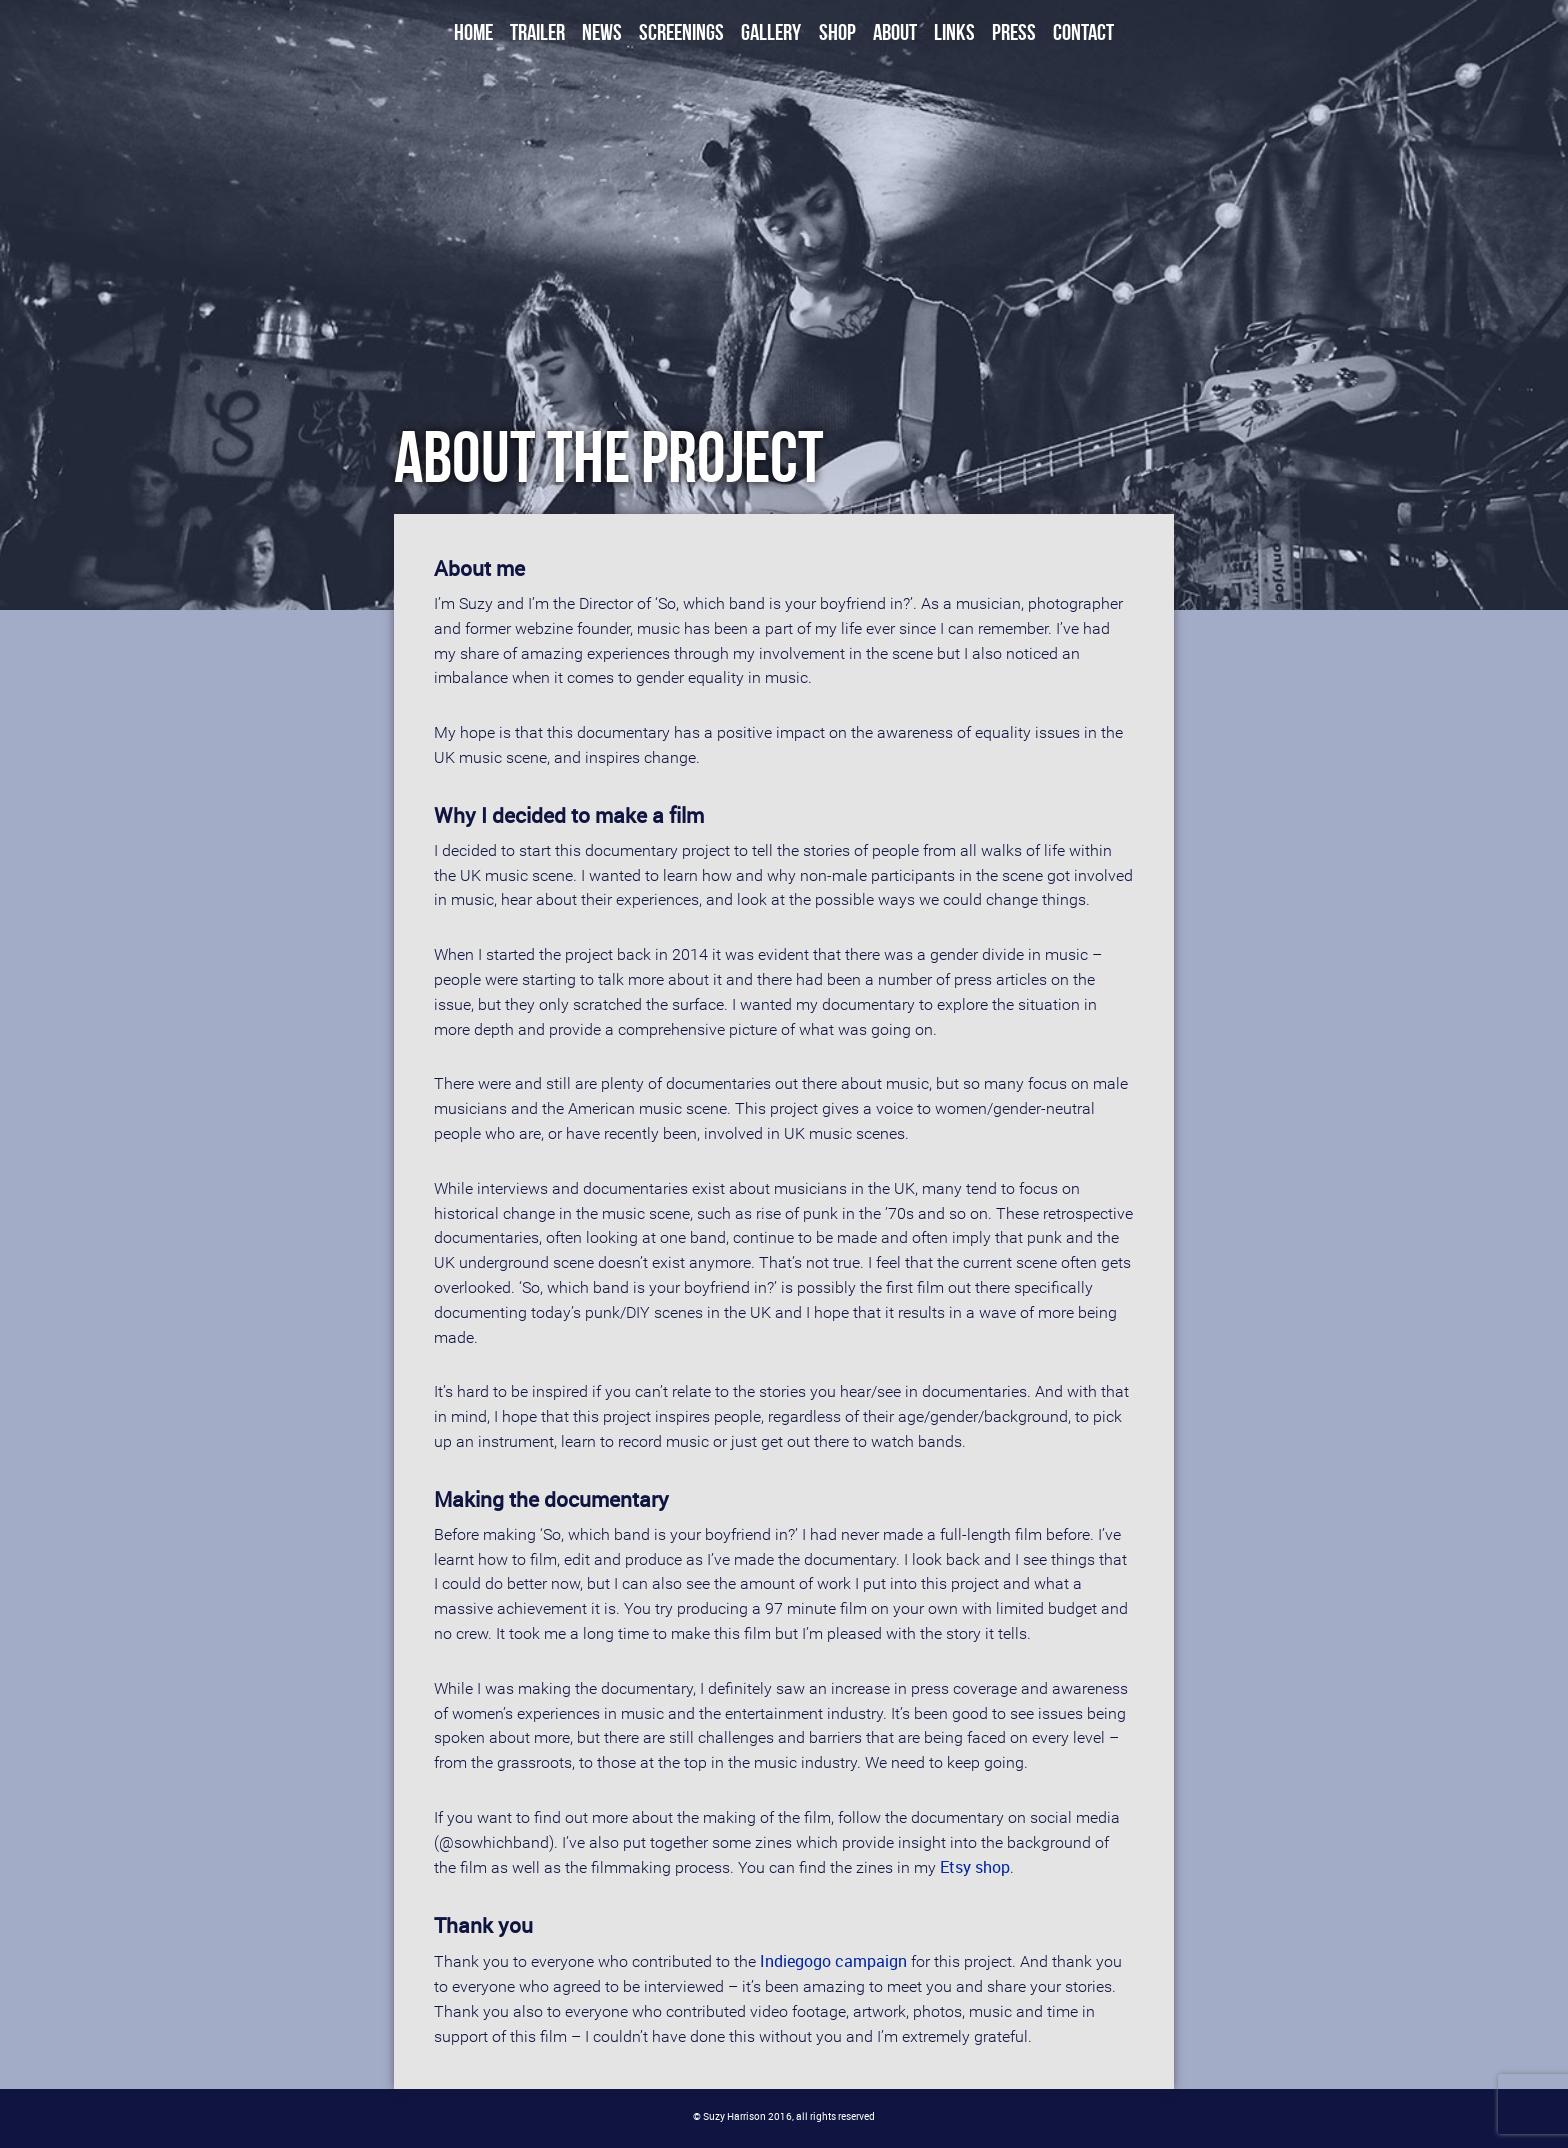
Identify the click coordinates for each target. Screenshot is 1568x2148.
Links (954, 32)
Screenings (681, 32)
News (602, 32)
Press (1014, 32)
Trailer (537, 32)
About (895, 32)
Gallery (771, 32)
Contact (1083, 32)
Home (473, 32)
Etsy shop (975, 1867)
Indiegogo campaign (833, 1961)
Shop (837, 32)
